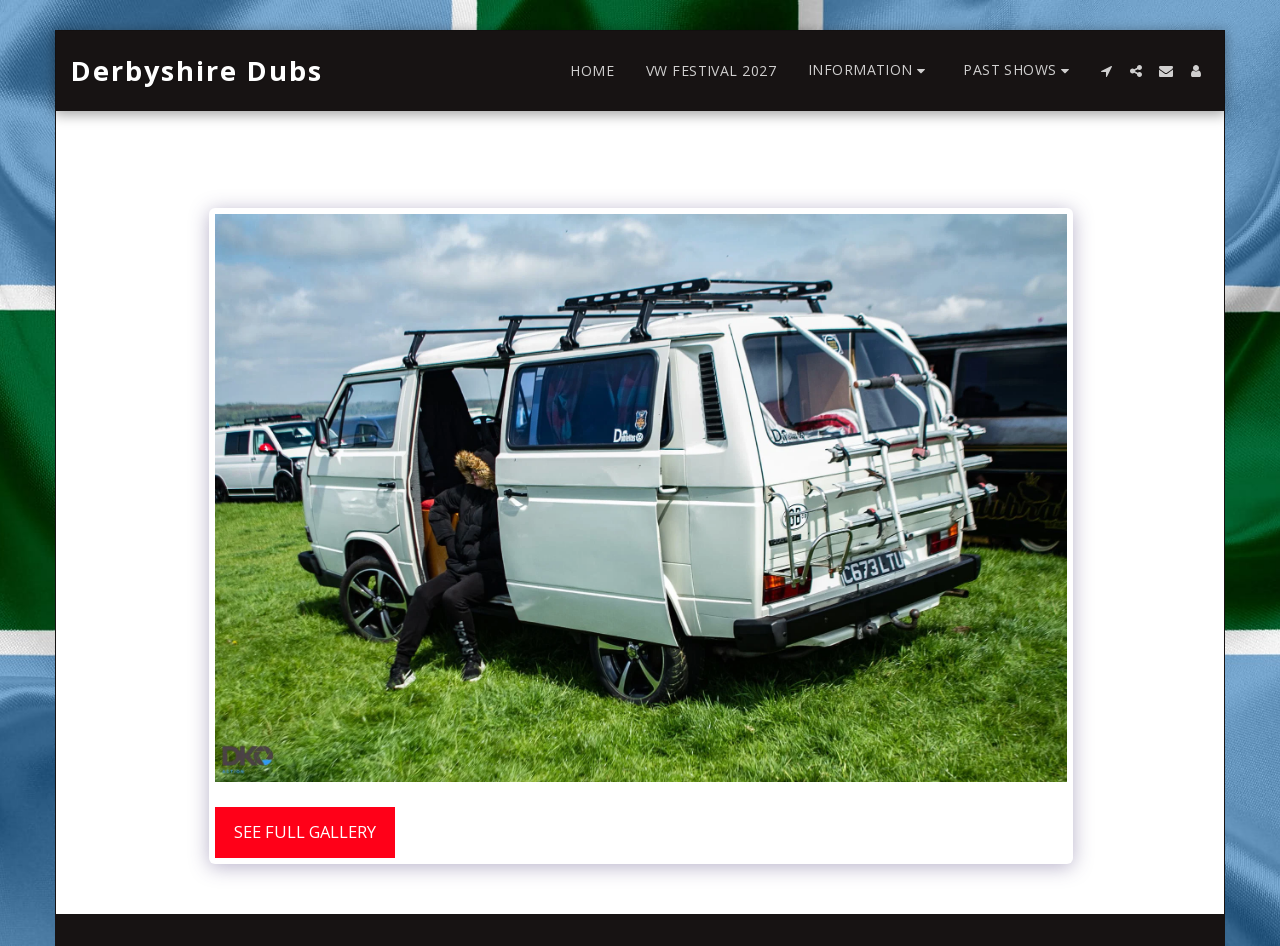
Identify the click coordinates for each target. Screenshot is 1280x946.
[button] (869, 70)
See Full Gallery (305, 831)
